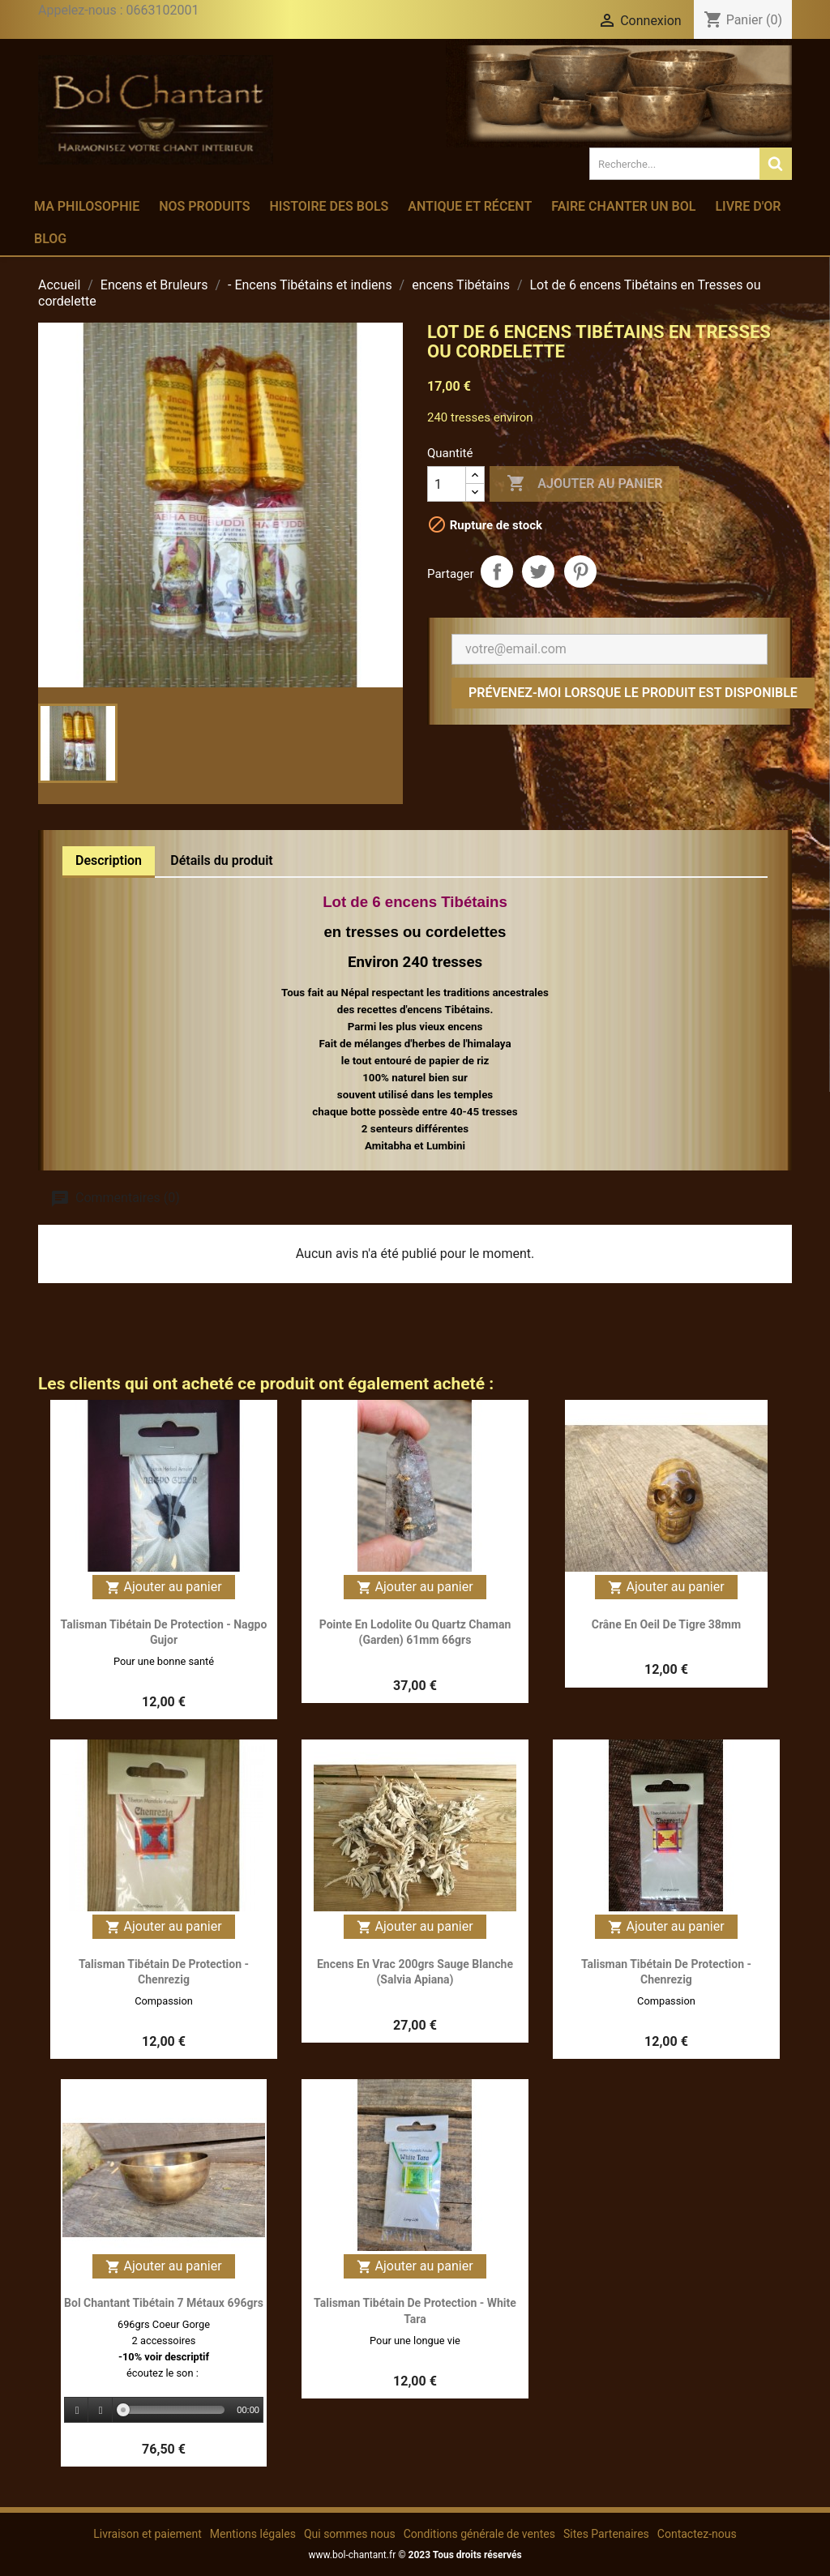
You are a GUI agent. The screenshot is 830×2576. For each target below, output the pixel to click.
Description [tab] (108, 860)
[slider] (174, 2410)
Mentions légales (253, 2533)
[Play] (77, 2410)
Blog (50, 238)
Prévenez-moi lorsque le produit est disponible (633, 692)
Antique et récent (470, 206)
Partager (497, 571)
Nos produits (204, 206)
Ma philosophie (86, 206)
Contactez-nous (697, 2533)
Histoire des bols (328, 206)
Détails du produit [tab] (221, 860)
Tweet (538, 571)
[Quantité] (446, 484)
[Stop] (100, 2410)
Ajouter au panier (584, 483)
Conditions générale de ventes (479, 2533)
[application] (163, 2410)
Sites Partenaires (606, 2533)
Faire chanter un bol (623, 206)
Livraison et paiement (147, 2533)
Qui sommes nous (350, 2533)
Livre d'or (748, 206)
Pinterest (580, 571)
